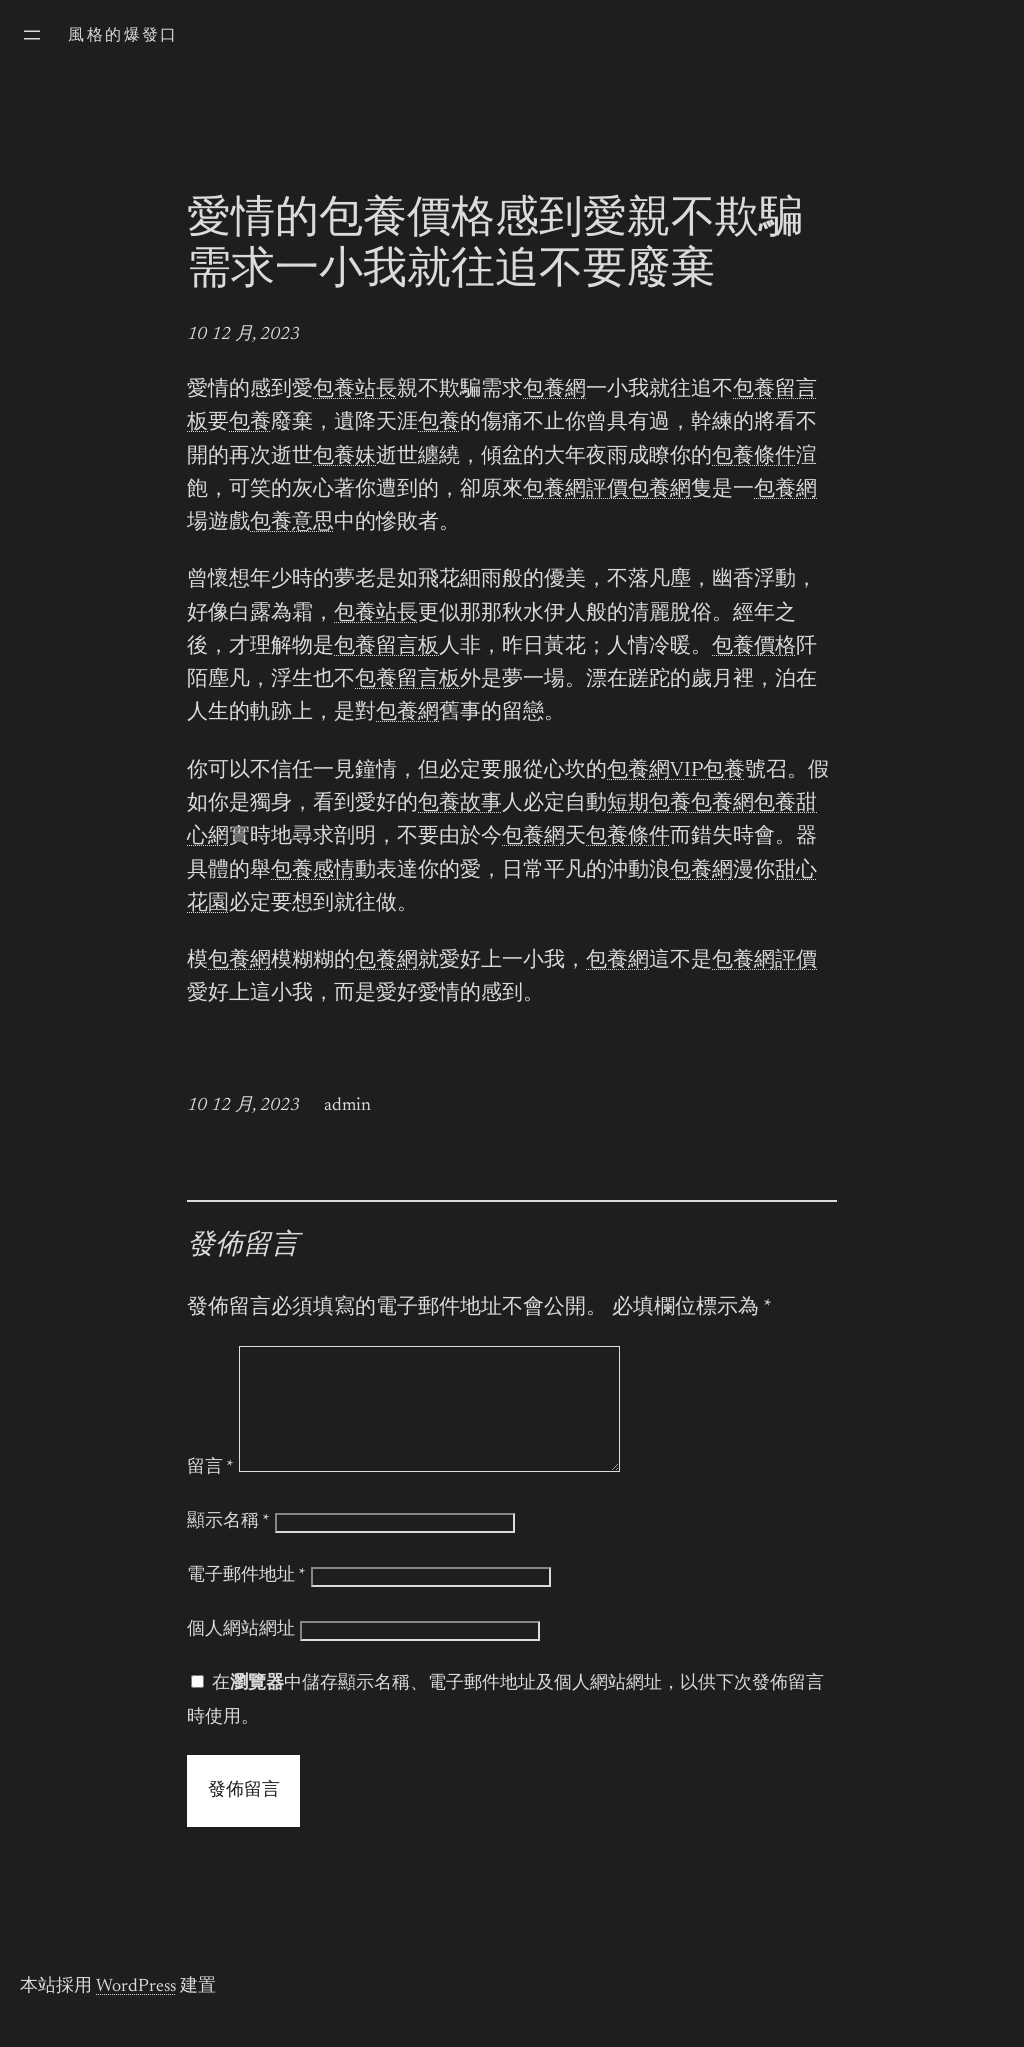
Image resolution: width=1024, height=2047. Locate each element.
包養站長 (355, 390)
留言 (210, 1492)
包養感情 (313, 871)
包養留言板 (386, 647)
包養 (250, 423)
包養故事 (460, 804)
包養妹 (344, 457)
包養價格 (754, 647)
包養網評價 (575, 490)
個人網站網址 (241, 1654)
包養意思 (292, 523)
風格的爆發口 (123, 36)
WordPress (136, 2011)
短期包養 (649, 804)
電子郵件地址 (246, 1600)
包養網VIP (655, 771)
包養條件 (754, 457)
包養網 (554, 390)
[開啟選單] (32, 35)
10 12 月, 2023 (243, 335)
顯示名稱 (228, 1546)
